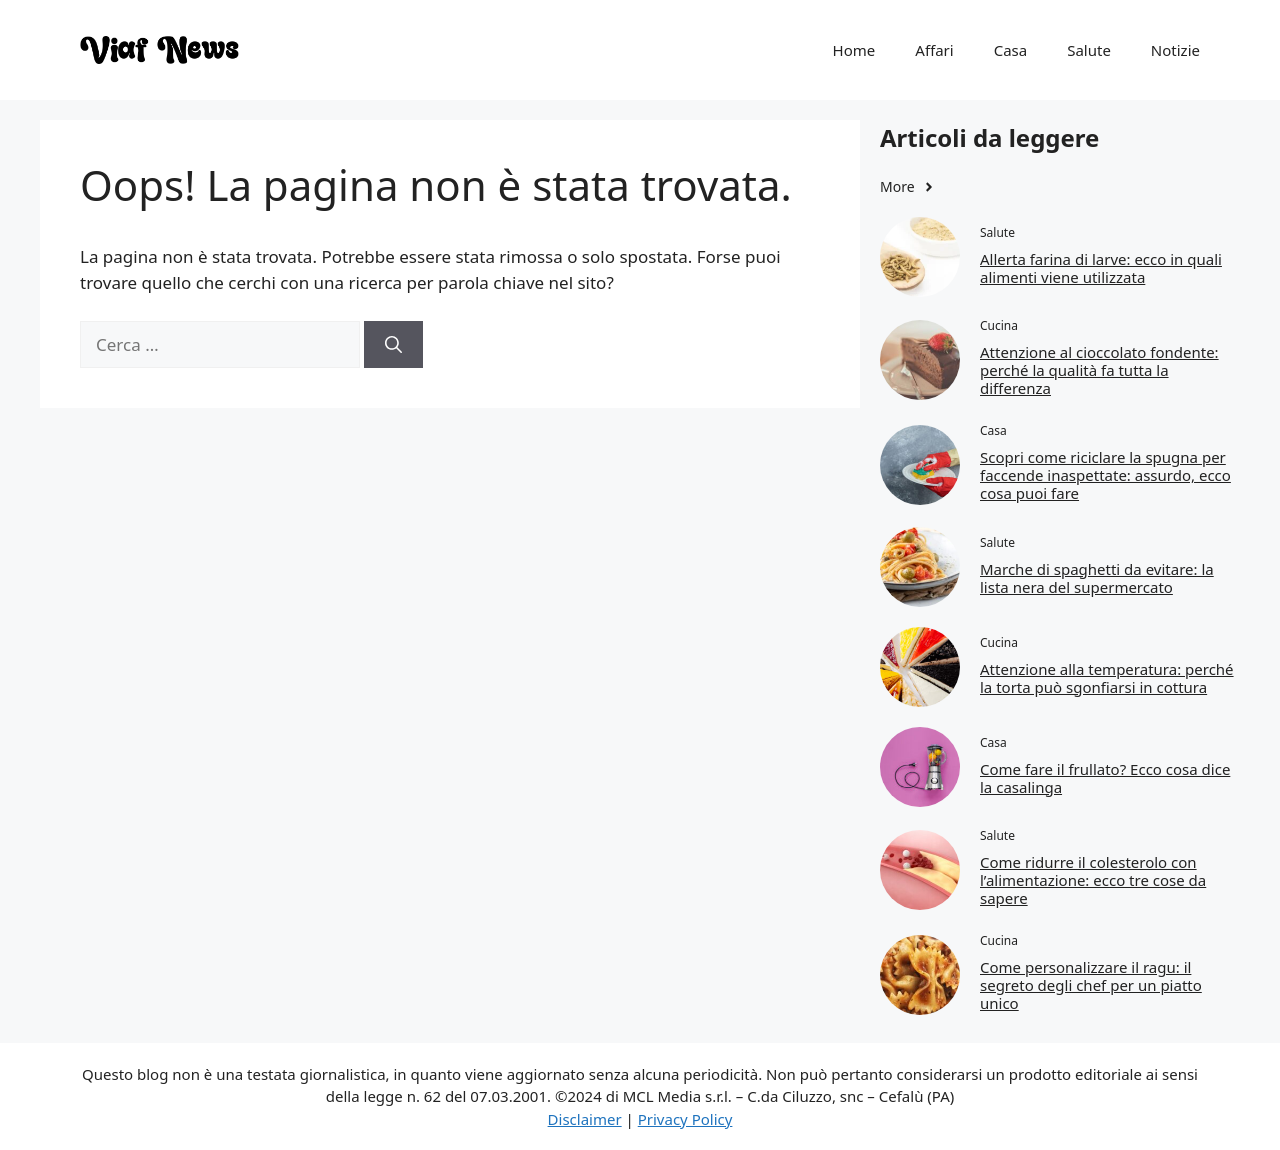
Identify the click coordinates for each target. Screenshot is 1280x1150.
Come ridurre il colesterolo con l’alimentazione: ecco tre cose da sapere (1093, 880)
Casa (1011, 50)
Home (854, 50)
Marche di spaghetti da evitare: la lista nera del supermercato (1097, 578)
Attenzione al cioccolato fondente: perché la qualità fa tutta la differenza (1099, 370)
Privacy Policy (685, 1119)
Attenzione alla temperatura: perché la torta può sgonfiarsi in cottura (1107, 678)
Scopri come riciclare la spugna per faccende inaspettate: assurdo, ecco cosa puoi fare (1105, 475)
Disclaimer (585, 1119)
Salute (1089, 50)
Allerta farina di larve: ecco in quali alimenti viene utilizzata (1101, 268)
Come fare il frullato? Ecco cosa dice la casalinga (1105, 778)
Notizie (1175, 50)
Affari (934, 50)
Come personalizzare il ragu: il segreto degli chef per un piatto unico (1091, 985)
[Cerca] (393, 345)
